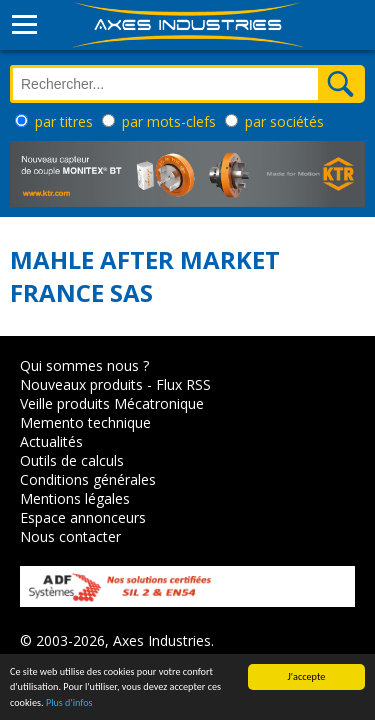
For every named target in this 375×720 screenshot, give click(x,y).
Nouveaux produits (81, 384)
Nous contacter (70, 536)
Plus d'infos (69, 703)
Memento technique (85, 422)
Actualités (51, 441)
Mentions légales (75, 498)
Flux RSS (183, 384)
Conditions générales (88, 479)
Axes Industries (162, 640)
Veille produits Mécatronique (112, 403)
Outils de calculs (72, 460)
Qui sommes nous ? (84, 365)
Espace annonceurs (83, 517)
